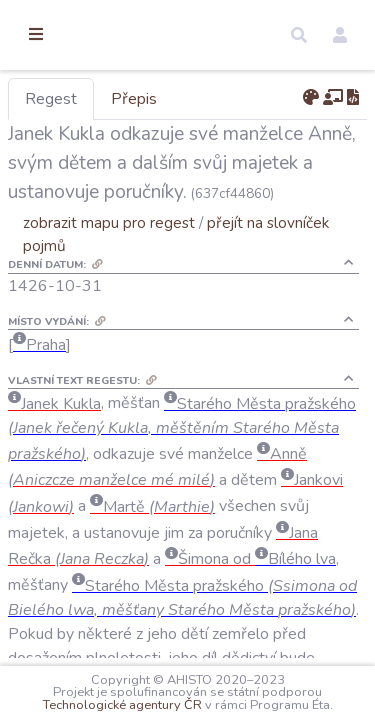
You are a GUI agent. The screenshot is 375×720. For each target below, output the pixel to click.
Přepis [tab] (238, 99)
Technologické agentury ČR (271, 692)
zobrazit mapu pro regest (213, 280)
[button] (299, 35)
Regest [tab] (155, 99)
